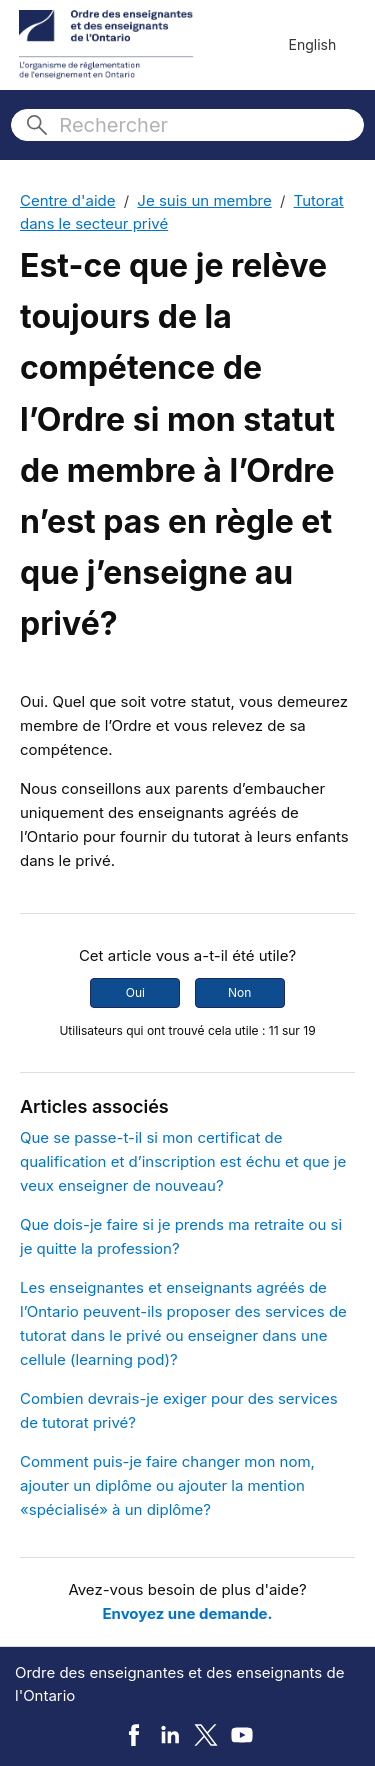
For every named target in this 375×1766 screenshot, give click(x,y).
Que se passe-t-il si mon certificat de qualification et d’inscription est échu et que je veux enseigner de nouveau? (183, 1161)
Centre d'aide (68, 200)
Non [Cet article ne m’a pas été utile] (239, 992)
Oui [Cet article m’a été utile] (135, 992)
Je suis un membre (204, 200)
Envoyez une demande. (187, 1613)
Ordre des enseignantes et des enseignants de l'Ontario (179, 1684)
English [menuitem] (313, 44)
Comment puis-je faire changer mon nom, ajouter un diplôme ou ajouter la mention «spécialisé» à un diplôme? (167, 1485)
